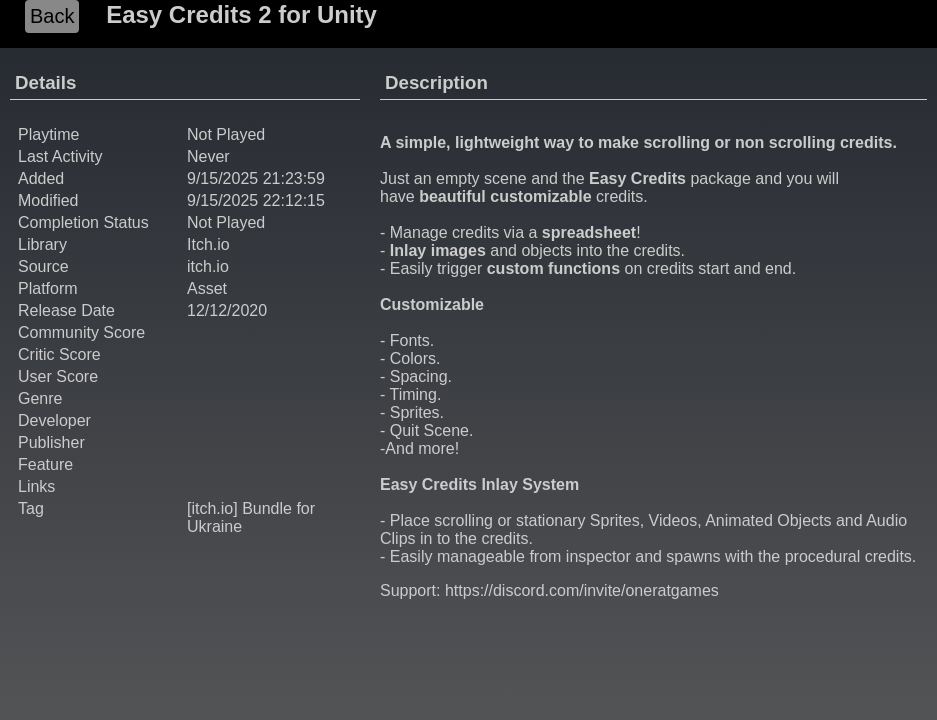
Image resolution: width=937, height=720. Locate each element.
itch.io (208, 266)
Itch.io (208, 244)
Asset (207, 288)
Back (52, 16)
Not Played (226, 222)
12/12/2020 (227, 310)
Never (208, 156)
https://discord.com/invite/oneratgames (582, 590)
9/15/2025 (222, 178)
